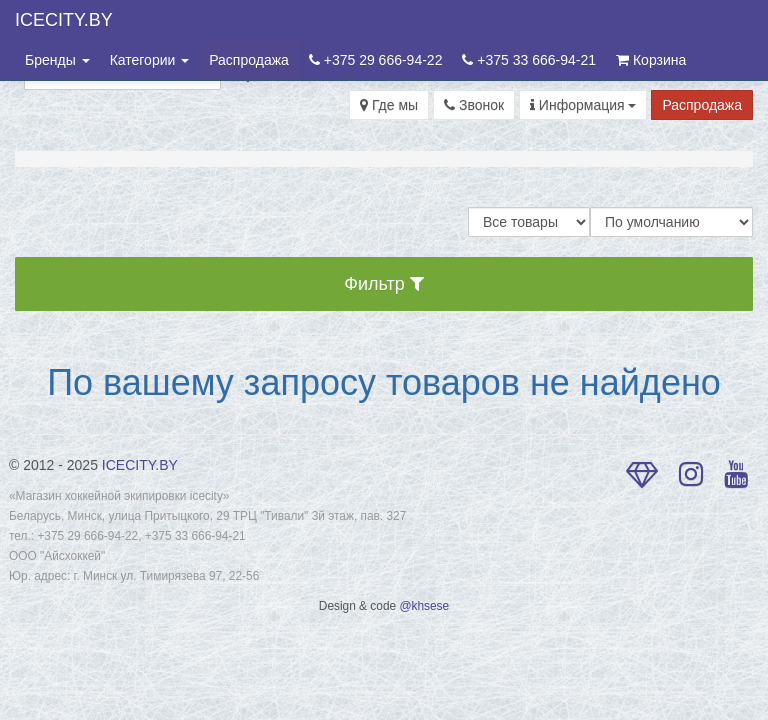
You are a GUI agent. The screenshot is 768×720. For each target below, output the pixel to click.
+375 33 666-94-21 (529, 60)
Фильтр (383, 284)
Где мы (389, 105)
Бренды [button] (57, 60)
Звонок (474, 105)
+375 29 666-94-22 (376, 60)
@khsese (424, 606)
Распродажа (249, 60)
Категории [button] (150, 60)
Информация (583, 105)
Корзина (651, 60)
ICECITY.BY (64, 20)
